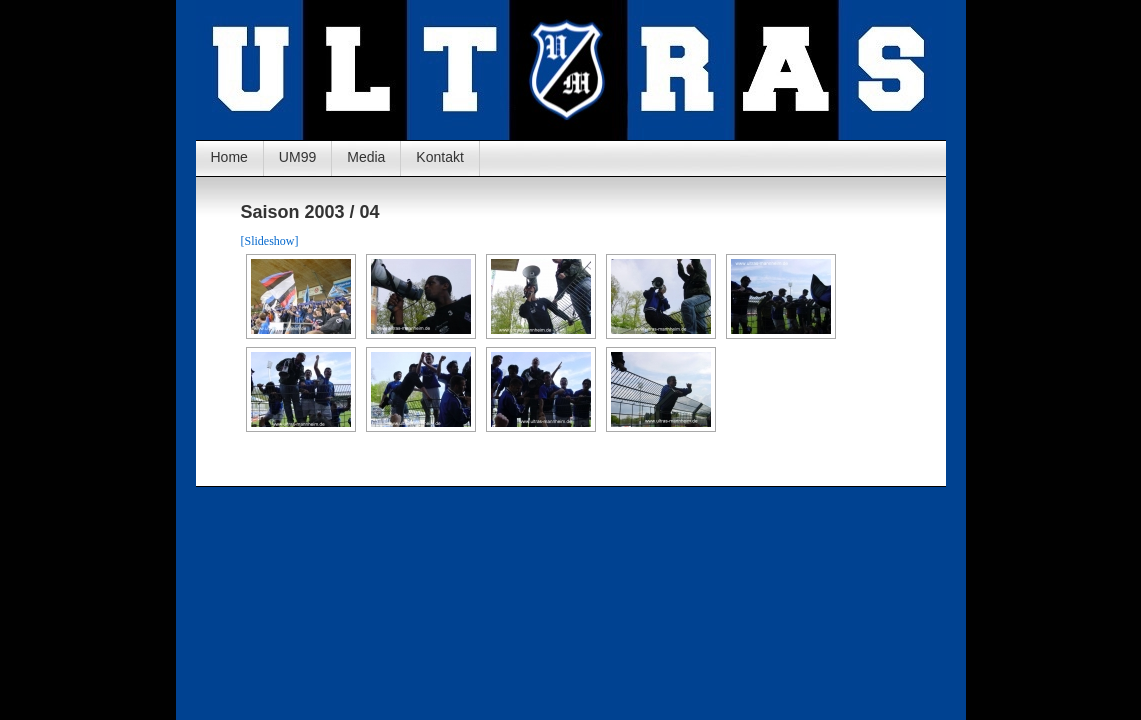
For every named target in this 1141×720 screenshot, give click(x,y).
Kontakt (439, 157)
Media (366, 157)
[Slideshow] (270, 241)
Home (229, 157)
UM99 (297, 157)
